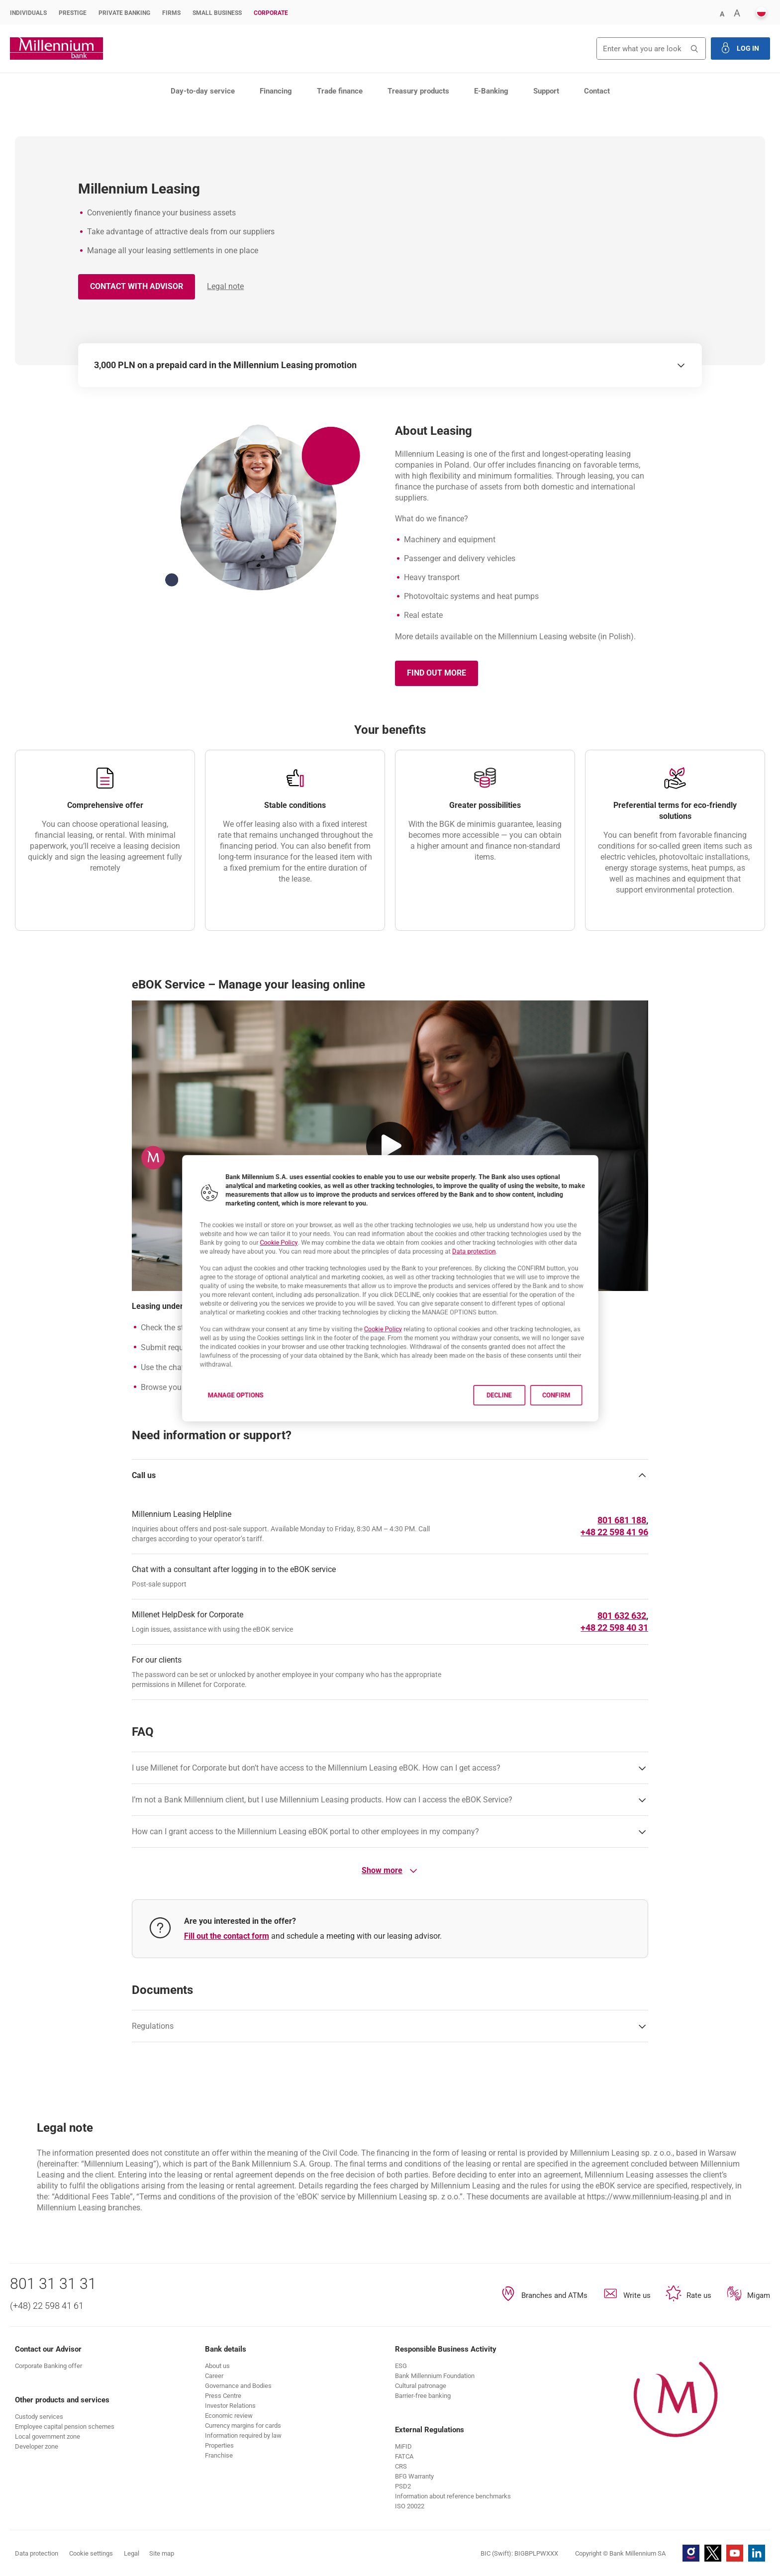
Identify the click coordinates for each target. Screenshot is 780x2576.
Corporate (271, 12)
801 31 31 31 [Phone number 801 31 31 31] (53, 2283)
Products (68, 116)
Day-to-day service (203, 91)
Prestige (73, 12)
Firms (171, 12)
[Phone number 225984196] (614, 1532)
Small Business (217, 12)
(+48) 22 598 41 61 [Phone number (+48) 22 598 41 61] (47, 2305)
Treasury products (418, 91)
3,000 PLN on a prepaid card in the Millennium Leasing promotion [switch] (225, 365)
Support (546, 91)
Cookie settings (91, 2553)
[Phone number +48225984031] (614, 1627)
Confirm (596, 1420)
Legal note (225, 286)
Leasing (145, 116)
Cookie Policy (252, 1231)
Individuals (28, 12)
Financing (276, 91)
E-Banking (491, 91)
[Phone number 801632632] (621, 1615)
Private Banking (124, 12)
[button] (722, 13)
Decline (525, 1420)
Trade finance (340, 91)
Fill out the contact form (226, 1936)
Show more (390, 1871)
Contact (597, 91)
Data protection (494, 1242)
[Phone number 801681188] (621, 1520)
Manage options (198, 1420)
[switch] (681, 365)
